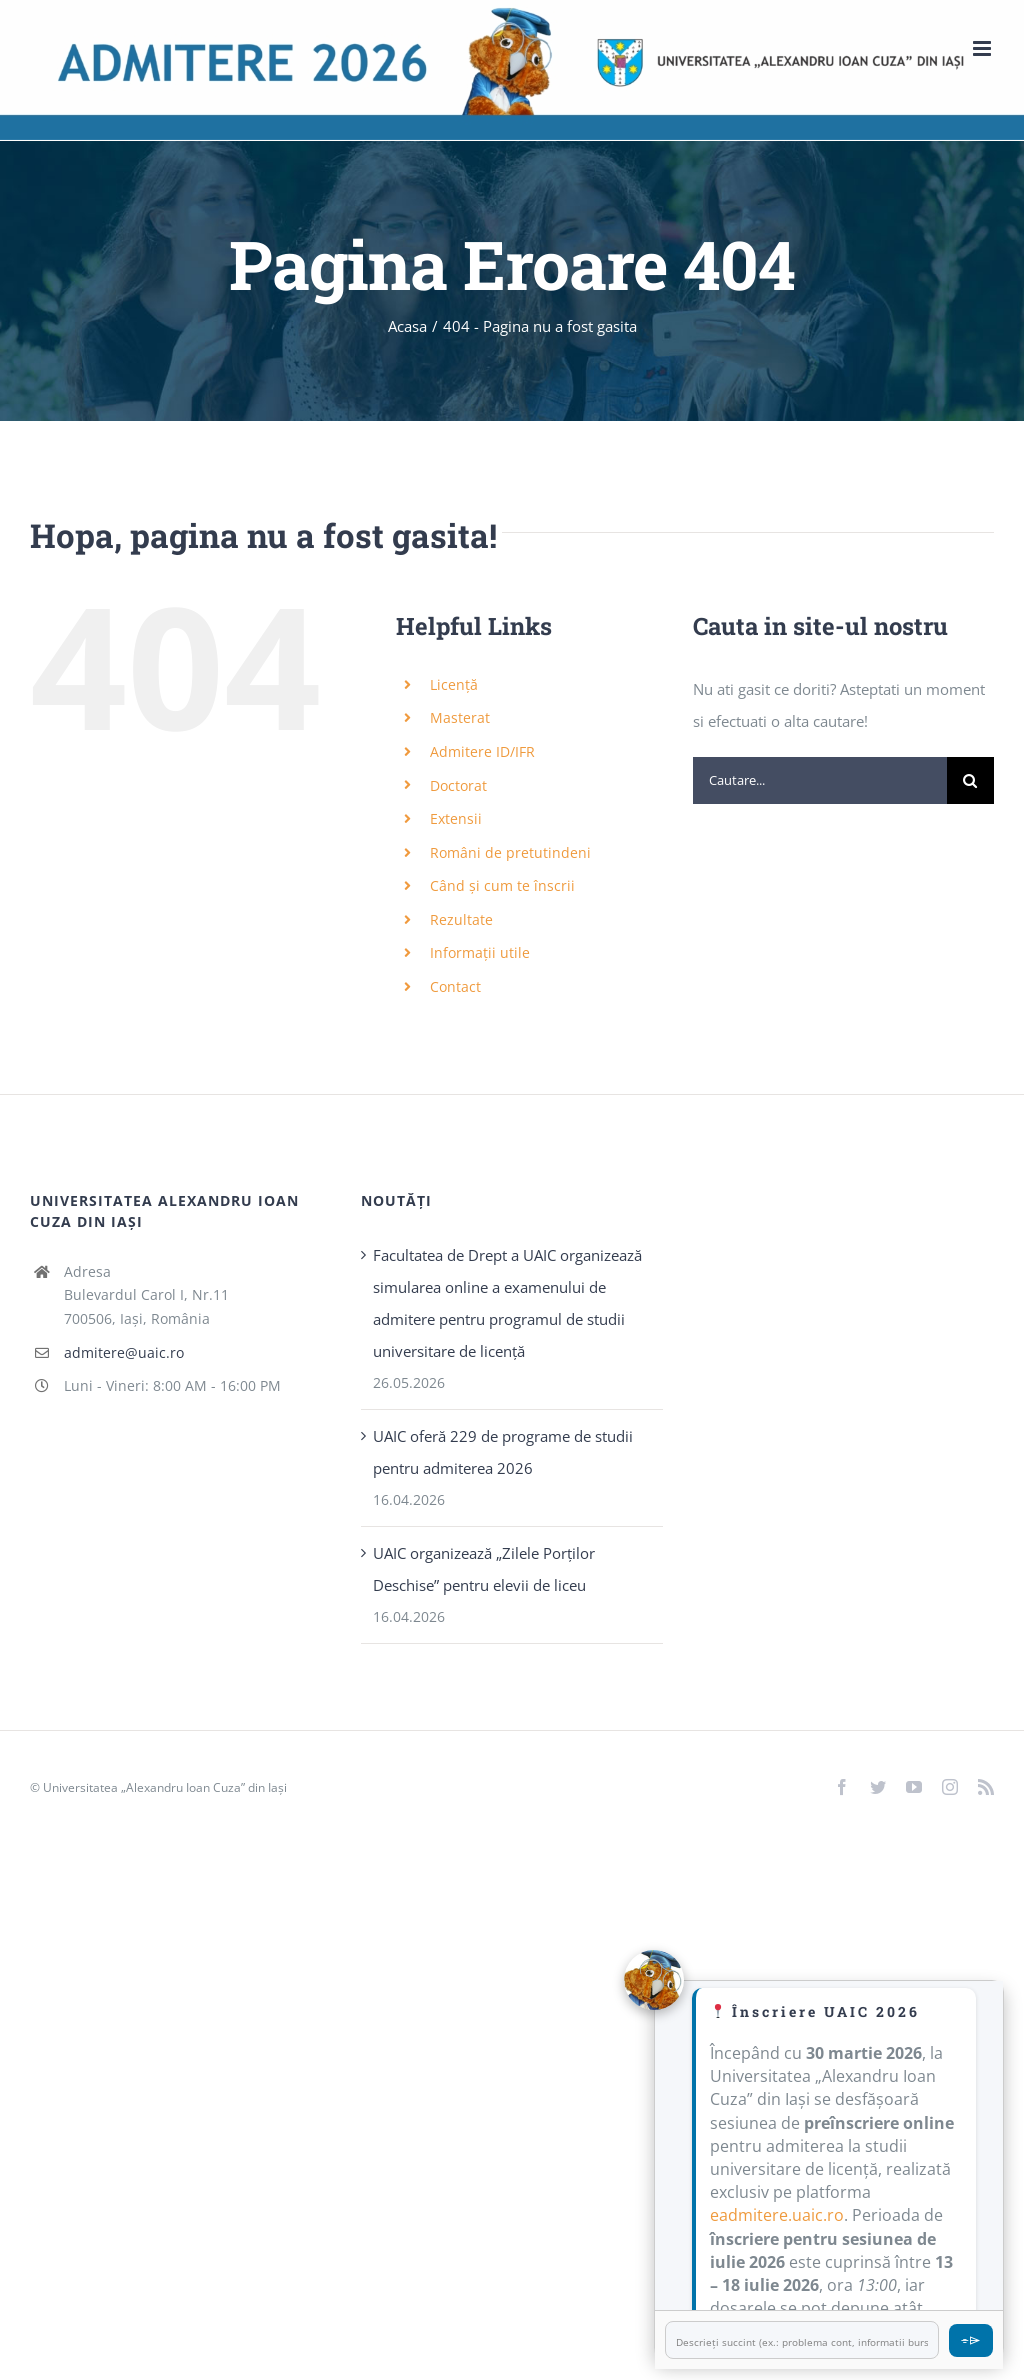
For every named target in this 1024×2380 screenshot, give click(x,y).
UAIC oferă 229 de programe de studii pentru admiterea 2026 (503, 1452)
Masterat (460, 717)
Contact (455, 986)
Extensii (456, 818)
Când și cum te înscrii (502, 885)
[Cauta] (970, 780)
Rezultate (461, 919)
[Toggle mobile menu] (983, 48)
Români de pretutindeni (510, 852)
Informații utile (480, 952)
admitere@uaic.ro (124, 1352)
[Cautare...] (820, 780)
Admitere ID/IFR (482, 751)
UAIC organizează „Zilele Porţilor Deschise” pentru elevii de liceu (484, 1569)
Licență (454, 684)
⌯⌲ (971, 2339)
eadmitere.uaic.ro (777, 2215)
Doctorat (458, 785)
